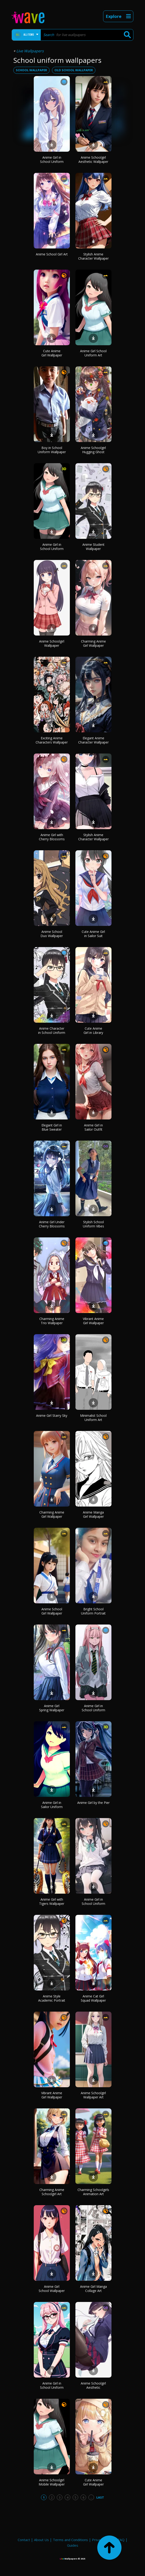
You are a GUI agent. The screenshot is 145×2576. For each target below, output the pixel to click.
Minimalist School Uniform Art (93, 1417)
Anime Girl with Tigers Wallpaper (51, 1901)
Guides (72, 2545)
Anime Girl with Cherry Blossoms (52, 837)
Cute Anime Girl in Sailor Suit (93, 933)
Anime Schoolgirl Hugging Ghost (93, 450)
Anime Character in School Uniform (51, 1030)
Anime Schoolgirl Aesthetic (93, 2385)
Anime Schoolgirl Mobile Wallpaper (52, 2482)
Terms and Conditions (70, 2539)
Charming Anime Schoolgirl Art (51, 2191)
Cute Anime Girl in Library (93, 1030)
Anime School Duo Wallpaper (51, 933)
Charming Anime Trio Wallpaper (51, 1320)
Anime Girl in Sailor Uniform (52, 1804)
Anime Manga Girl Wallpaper (93, 1514)
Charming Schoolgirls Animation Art (93, 2191)
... (91, 2497)
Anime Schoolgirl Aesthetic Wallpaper (93, 159)
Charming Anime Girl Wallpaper (93, 643)
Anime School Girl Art (52, 254)
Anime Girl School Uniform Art (93, 353)
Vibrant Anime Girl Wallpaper (93, 1320)
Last (100, 2497)
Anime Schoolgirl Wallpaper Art (93, 2095)
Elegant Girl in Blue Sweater (51, 1127)
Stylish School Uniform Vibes (93, 1224)
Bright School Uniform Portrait (93, 1611)
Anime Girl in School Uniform (52, 159)
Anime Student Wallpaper (93, 546)
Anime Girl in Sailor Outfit (93, 1127)
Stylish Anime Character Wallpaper (93, 256)
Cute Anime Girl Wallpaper (51, 353)
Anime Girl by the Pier (93, 1802)
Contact (24, 2539)
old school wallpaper (73, 70)
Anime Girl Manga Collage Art (93, 2288)
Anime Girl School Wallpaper (52, 2288)
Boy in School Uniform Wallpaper (52, 450)
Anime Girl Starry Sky (51, 1415)
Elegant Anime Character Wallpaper (93, 740)
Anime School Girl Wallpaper (51, 1611)
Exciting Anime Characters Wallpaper (52, 740)
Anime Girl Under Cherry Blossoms (52, 1224)
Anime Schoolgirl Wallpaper (51, 643)
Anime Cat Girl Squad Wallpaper (93, 1998)
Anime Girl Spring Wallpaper (51, 1708)
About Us (41, 2539)
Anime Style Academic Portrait (51, 1998)
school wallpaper (31, 70)
